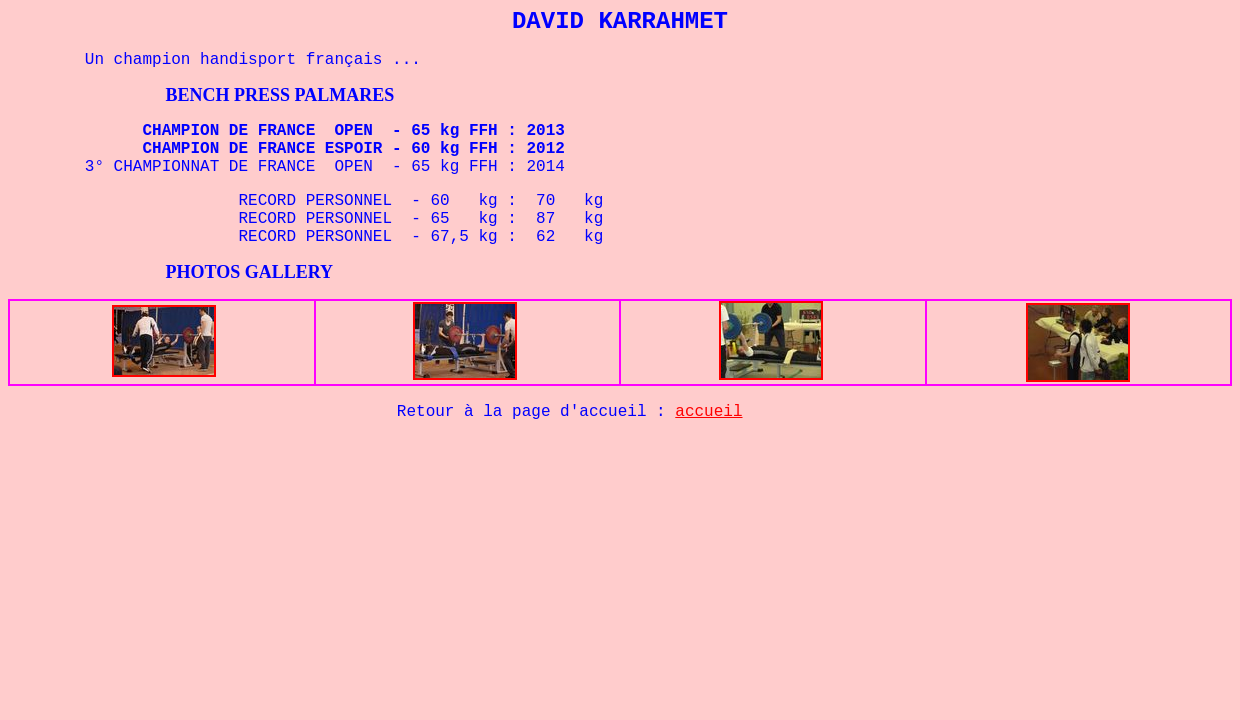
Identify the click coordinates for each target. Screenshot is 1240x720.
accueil (708, 412)
